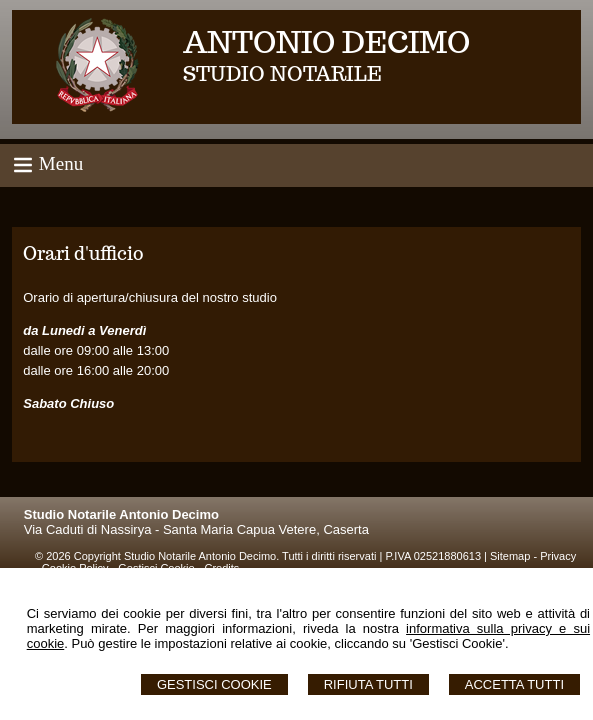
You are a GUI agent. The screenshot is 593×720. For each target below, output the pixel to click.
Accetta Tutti (514, 684)
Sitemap (510, 556)
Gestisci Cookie (214, 684)
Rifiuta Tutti (368, 684)
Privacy (558, 556)
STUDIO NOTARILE (282, 74)
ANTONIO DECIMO (326, 41)
